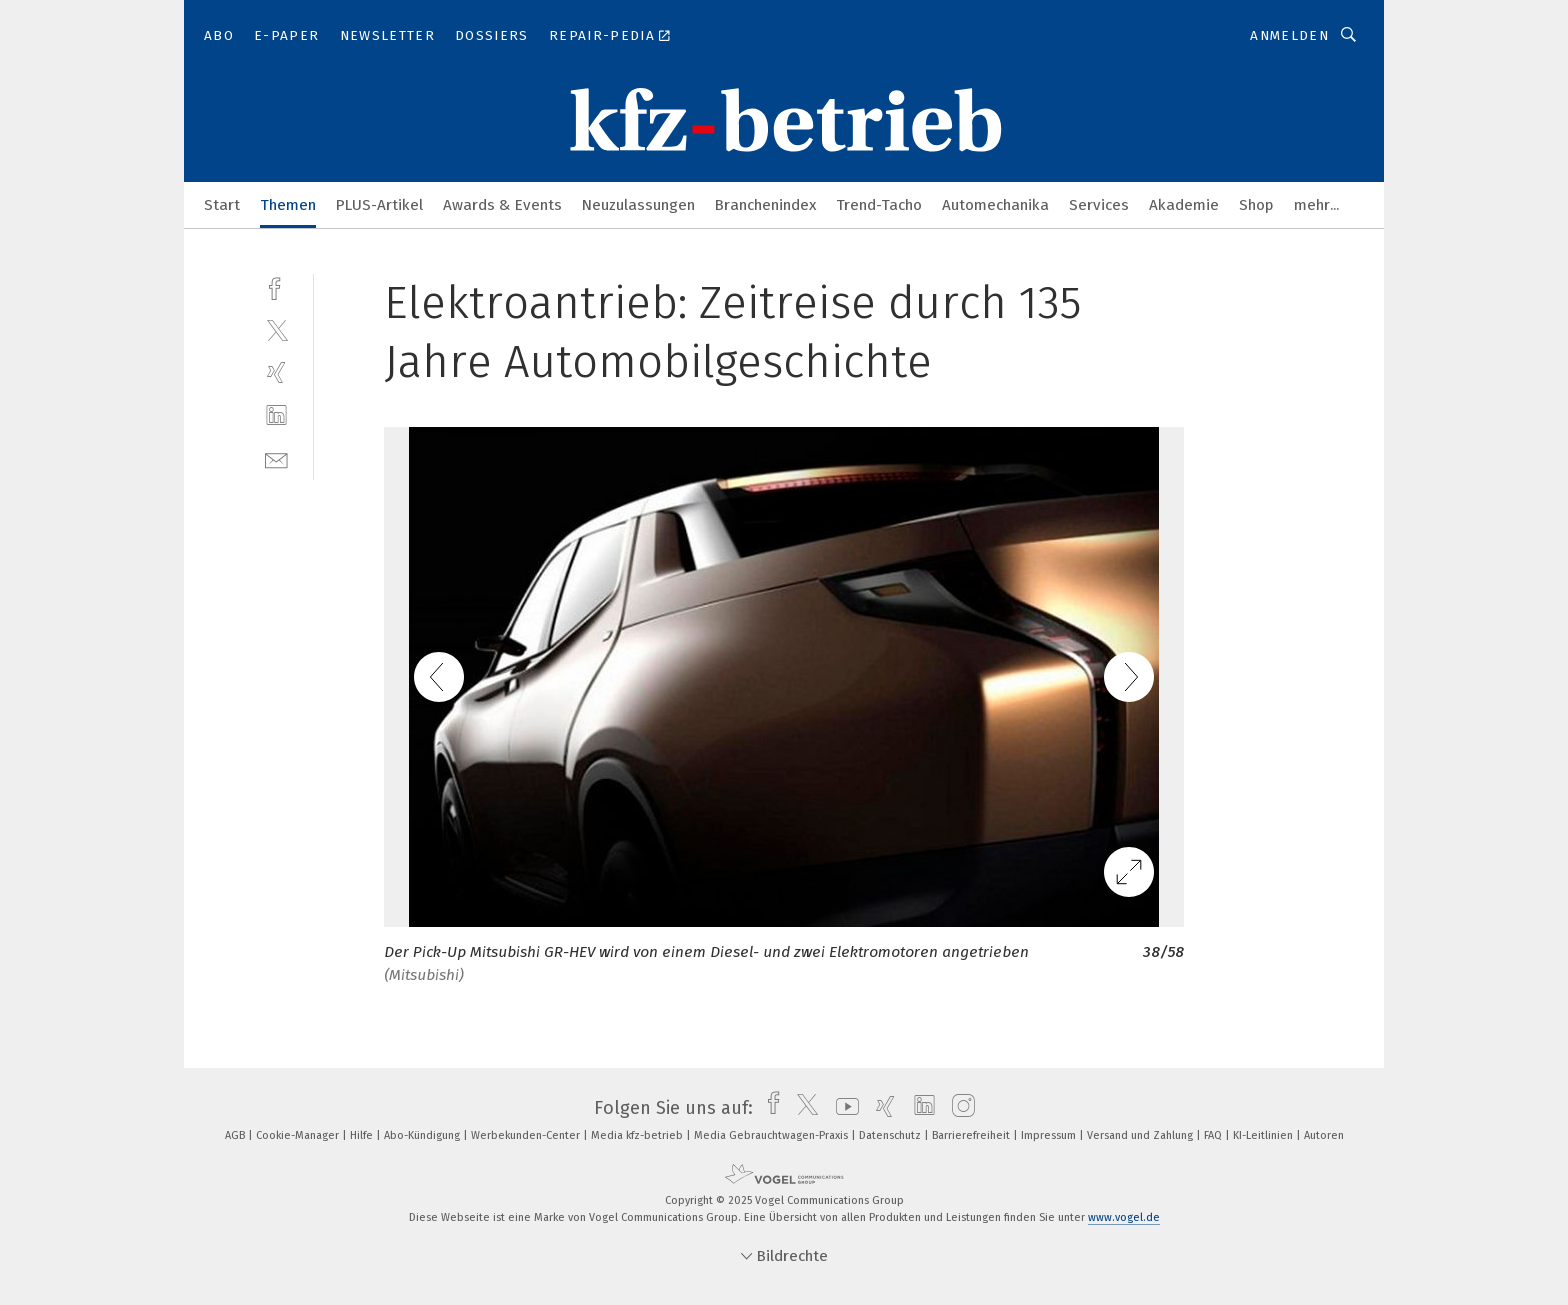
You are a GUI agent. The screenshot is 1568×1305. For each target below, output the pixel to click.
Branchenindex (765, 205)
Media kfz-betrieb (638, 1135)
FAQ (1214, 1135)
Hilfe (363, 1135)
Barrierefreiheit (972, 1135)
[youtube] (842, 1108)
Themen (288, 205)
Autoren (1324, 1135)
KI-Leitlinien (1264, 1135)
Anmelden (1289, 35)
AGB (236, 1135)
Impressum (1050, 1135)
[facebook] (276, 286)
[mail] (276, 458)
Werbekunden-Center (527, 1135)
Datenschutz (891, 1135)
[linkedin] (276, 415)
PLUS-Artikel (379, 205)
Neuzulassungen (638, 205)
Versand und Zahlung (1141, 1135)
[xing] (276, 372)
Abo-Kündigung (423, 1135)
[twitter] (276, 329)
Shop (1256, 205)
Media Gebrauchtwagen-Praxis (772, 1135)
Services (1099, 205)
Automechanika (995, 205)
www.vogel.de (1124, 1217)
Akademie (1184, 205)
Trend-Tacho (879, 205)
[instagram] (958, 1108)
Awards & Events (502, 205)
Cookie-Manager (299, 1135)
